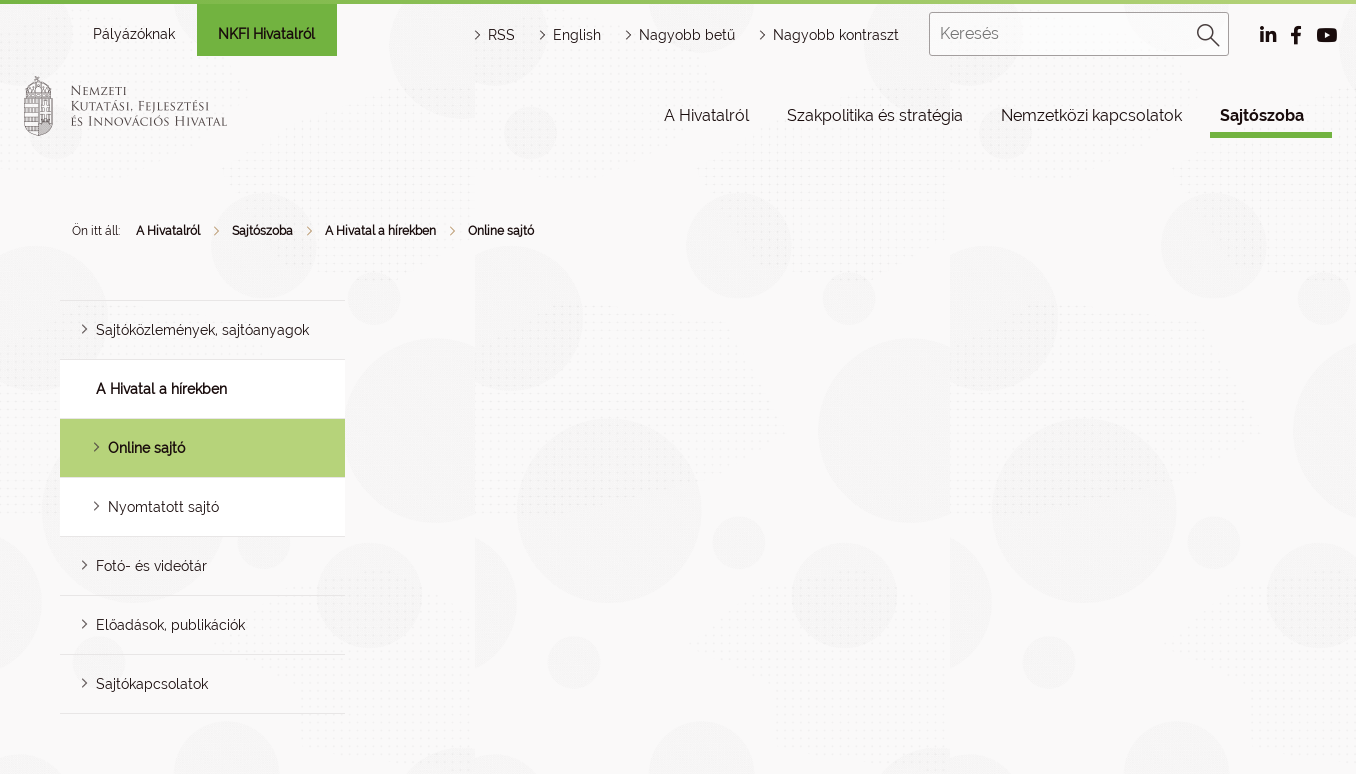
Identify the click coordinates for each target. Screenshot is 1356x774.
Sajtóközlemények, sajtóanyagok (202, 330)
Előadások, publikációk (170, 625)
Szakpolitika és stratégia (875, 115)
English (577, 35)
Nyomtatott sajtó (163, 507)
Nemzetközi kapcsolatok (1091, 115)
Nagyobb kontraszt (836, 35)
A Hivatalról (706, 115)
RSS (501, 35)
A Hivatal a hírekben (380, 231)
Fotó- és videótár (151, 566)
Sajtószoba (1262, 115)
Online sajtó (501, 231)
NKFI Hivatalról (266, 34)
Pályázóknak (134, 34)
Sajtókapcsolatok (152, 684)
